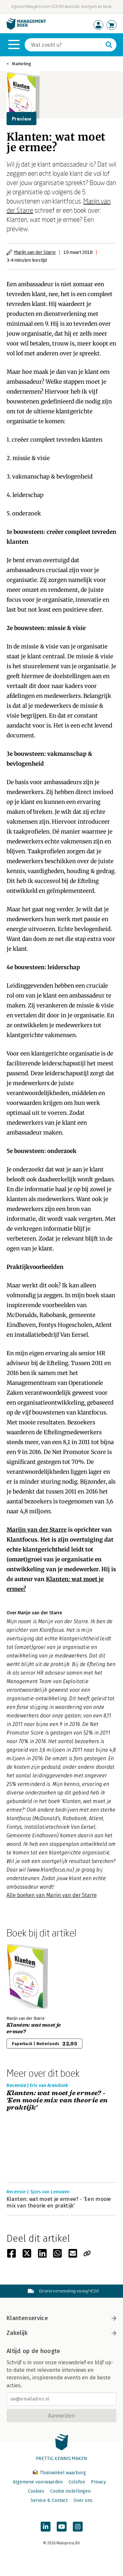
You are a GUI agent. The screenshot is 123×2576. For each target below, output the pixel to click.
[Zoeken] (64, 44)
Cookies (36, 2491)
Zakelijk (61, 2333)
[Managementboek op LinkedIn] (46, 2527)
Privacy (98, 2482)
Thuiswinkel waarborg (59, 2473)
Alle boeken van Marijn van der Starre (52, 1895)
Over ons (82, 2500)
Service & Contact (49, 2500)
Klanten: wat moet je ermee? (34, 2028)
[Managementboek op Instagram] (78, 2527)
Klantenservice (61, 2318)
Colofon (77, 2482)
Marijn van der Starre (35, 252)
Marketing (21, 63)
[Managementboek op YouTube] (62, 2527)
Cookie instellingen (70, 2491)
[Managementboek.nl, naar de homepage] (26, 28)
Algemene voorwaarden (38, 2482)
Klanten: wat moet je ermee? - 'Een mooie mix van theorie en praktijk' (57, 2100)
